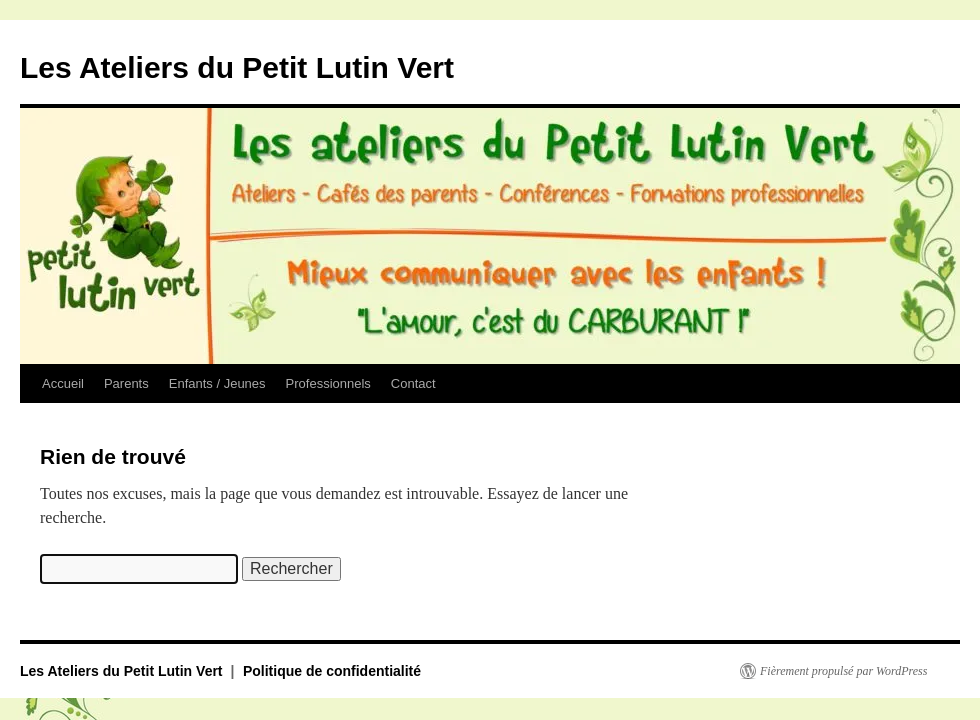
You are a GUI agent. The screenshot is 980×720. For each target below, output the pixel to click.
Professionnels (328, 383)
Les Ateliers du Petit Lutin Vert (237, 67)
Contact (413, 383)
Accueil (63, 383)
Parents (126, 383)
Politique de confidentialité (332, 671)
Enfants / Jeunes (217, 383)
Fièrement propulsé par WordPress (843, 671)
